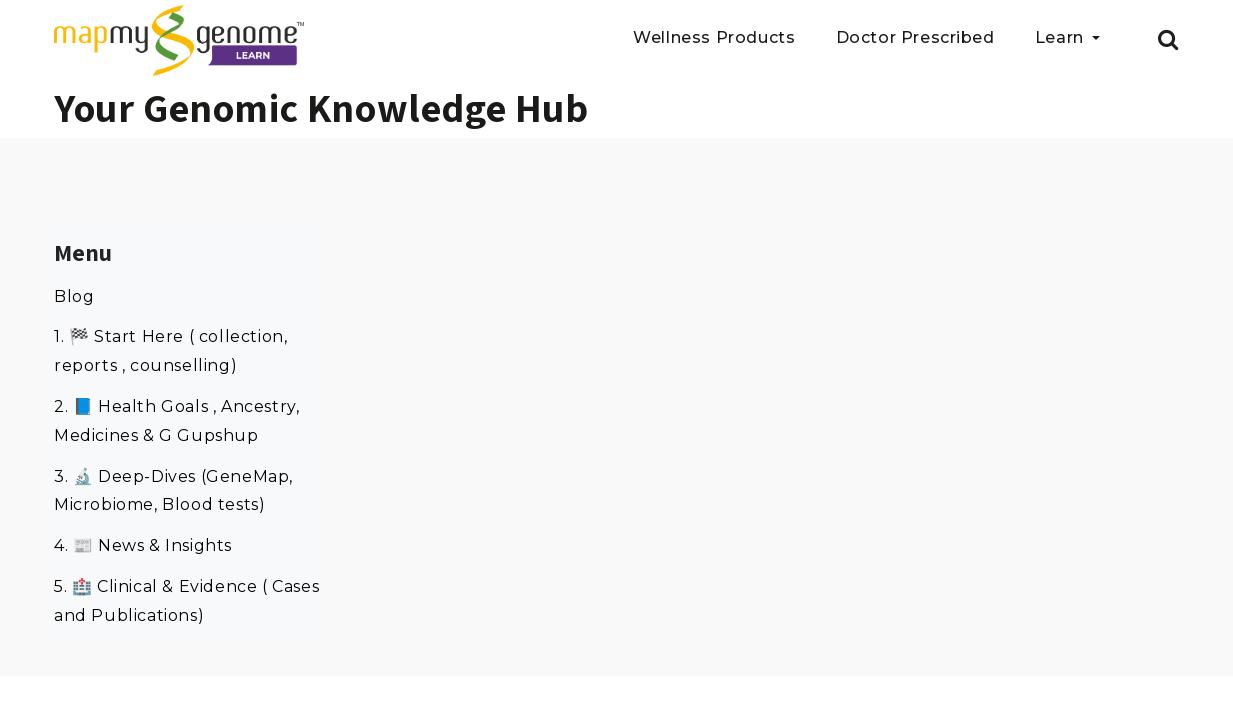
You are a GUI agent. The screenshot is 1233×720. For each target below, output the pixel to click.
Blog (74, 296)
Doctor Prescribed (915, 38)
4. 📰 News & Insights (143, 545)
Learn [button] (1062, 38)
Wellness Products (714, 38)
